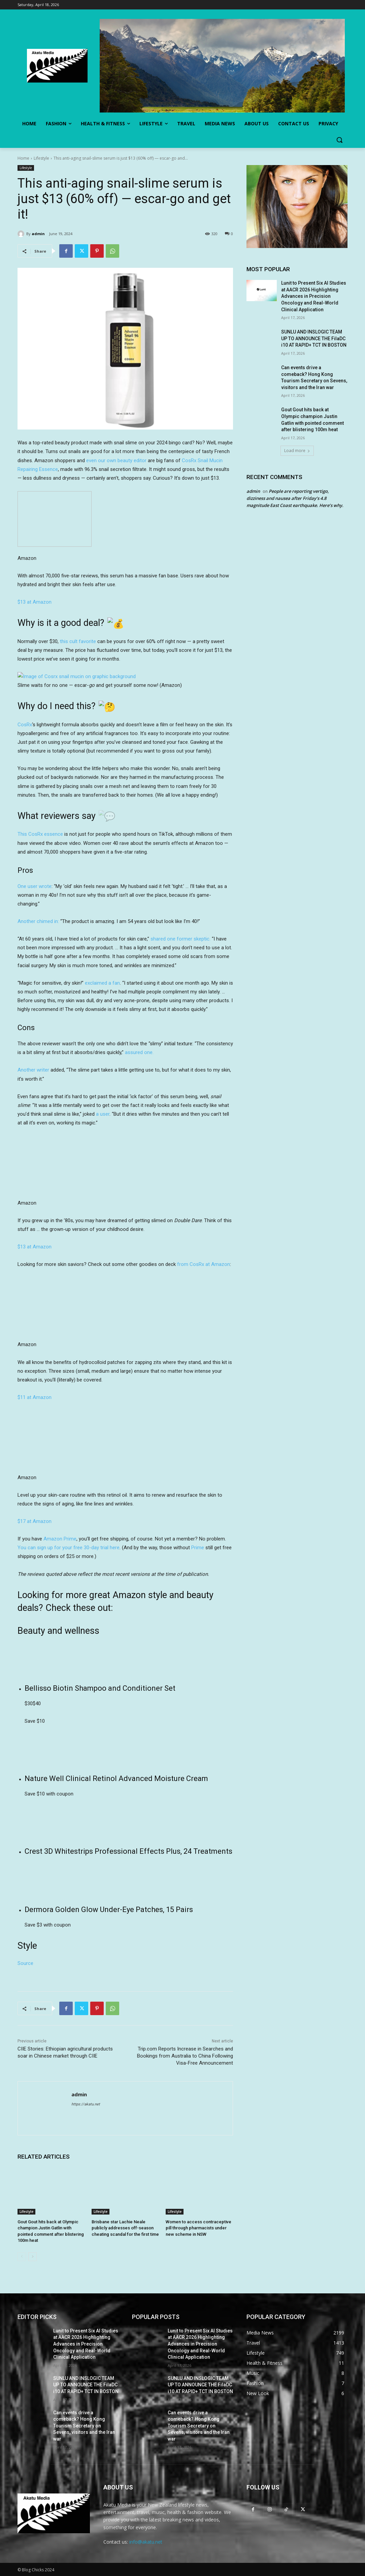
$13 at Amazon (35, 602)
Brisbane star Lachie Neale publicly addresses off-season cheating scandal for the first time (125, 2227)
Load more (297, 450)
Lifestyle (41, 158)
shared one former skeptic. (179, 939)
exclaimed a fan (102, 983)
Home (23, 158)
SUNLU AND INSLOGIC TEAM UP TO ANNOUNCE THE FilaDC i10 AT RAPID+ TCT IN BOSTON (313, 338)
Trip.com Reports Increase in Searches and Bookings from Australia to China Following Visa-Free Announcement (185, 2056)
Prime (197, 1548)
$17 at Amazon (35, 1521)
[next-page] (32, 2256)
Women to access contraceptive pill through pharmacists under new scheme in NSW (198, 2227)
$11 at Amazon (35, 1397)
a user (102, 1114)
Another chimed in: (39, 921)
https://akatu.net (85, 2104)
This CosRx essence (40, 834)
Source (25, 1963)
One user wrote (35, 886)
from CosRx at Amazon (203, 1264)
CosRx (25, 725)
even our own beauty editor (116, 460)
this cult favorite (78, 641)
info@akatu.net (145, 2542)
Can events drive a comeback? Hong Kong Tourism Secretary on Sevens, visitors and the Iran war (84, 2426)
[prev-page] (22, 2256)
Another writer (33, 1070)
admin (38, 233)
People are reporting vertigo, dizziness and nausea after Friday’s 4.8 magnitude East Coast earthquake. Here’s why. (294, 498)
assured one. (139, 1052)
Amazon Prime (59, 1539)
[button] (339, 140)
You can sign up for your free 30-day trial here (69, 1548)
